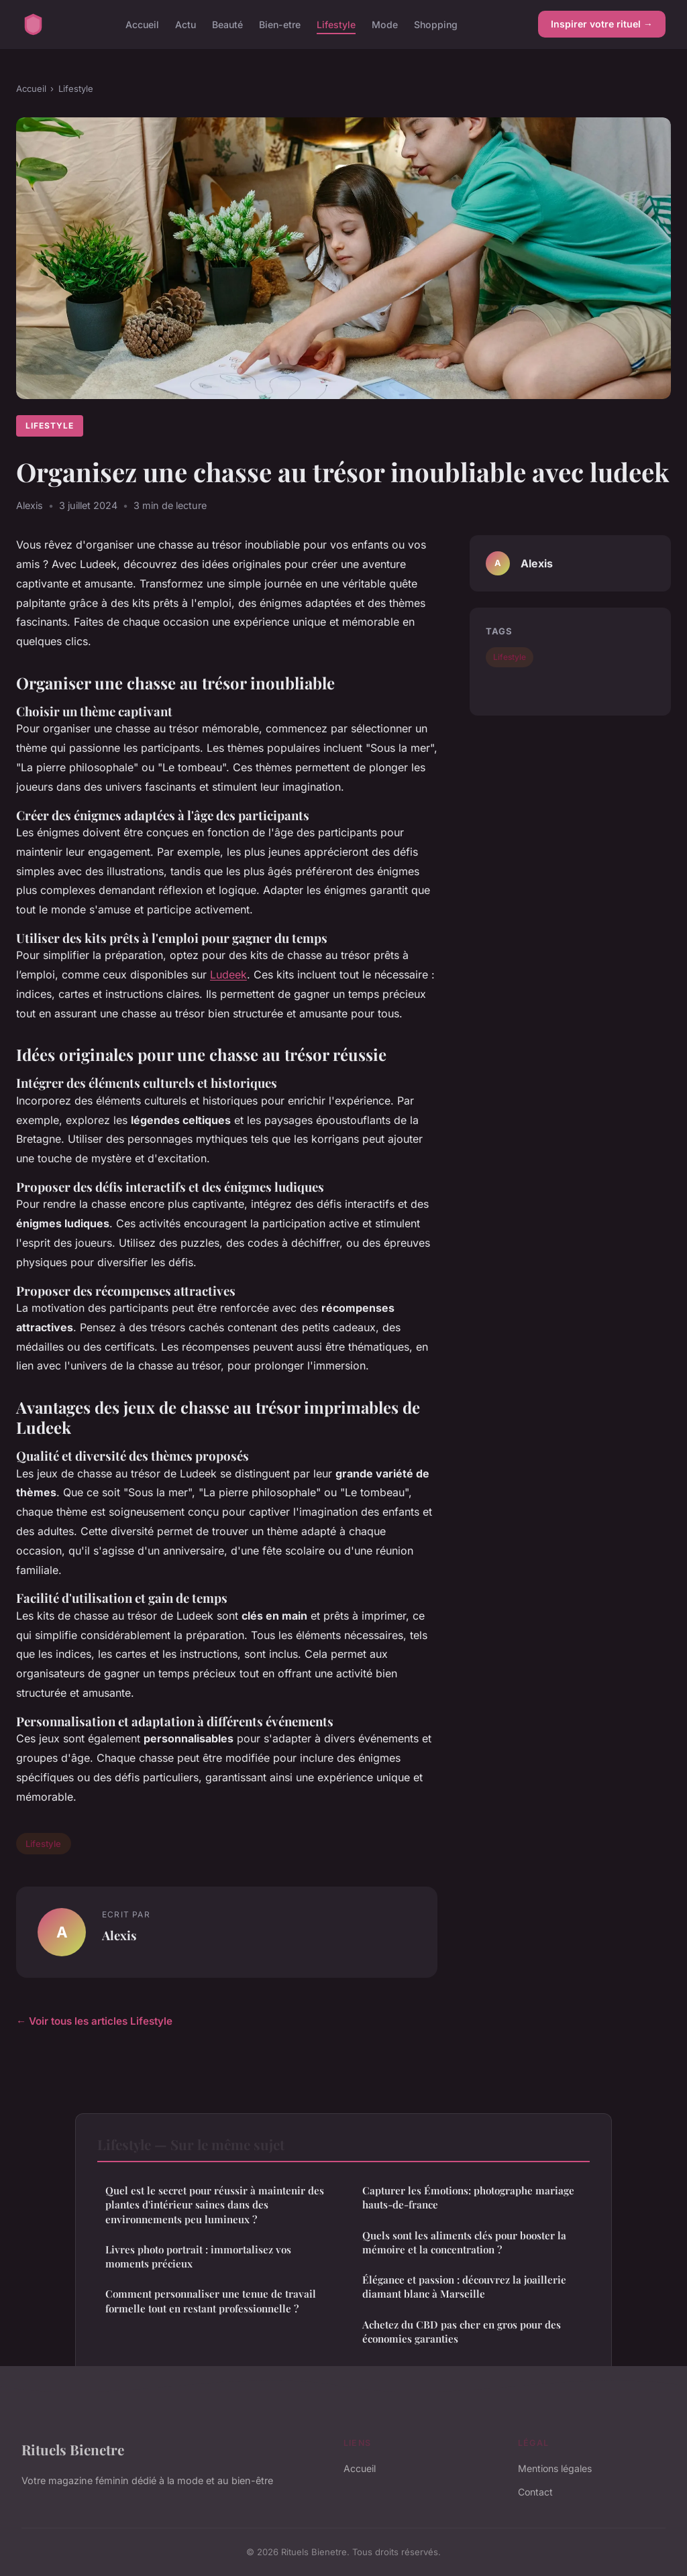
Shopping (436, 24)
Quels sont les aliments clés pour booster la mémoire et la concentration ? (464, 2242)
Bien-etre (280, 24)
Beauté (227, 24)
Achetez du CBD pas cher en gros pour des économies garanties (461, 2331)
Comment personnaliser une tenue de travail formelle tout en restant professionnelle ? (210, 2300)
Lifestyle (336, 24)
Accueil (142, 24)
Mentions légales (555, 2468)
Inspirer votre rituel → (602, 24)
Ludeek (228, 974)
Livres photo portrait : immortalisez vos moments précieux (198, 2256)
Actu (185, 24)
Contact (535, 2492)
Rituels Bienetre (72, 2449)
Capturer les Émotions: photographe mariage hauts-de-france (468, 2197)
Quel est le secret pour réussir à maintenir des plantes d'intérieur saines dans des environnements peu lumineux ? (214, 2205)
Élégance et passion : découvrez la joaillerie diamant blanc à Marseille (464, 2286)
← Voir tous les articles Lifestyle (94, 2021)
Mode (385, 24)
